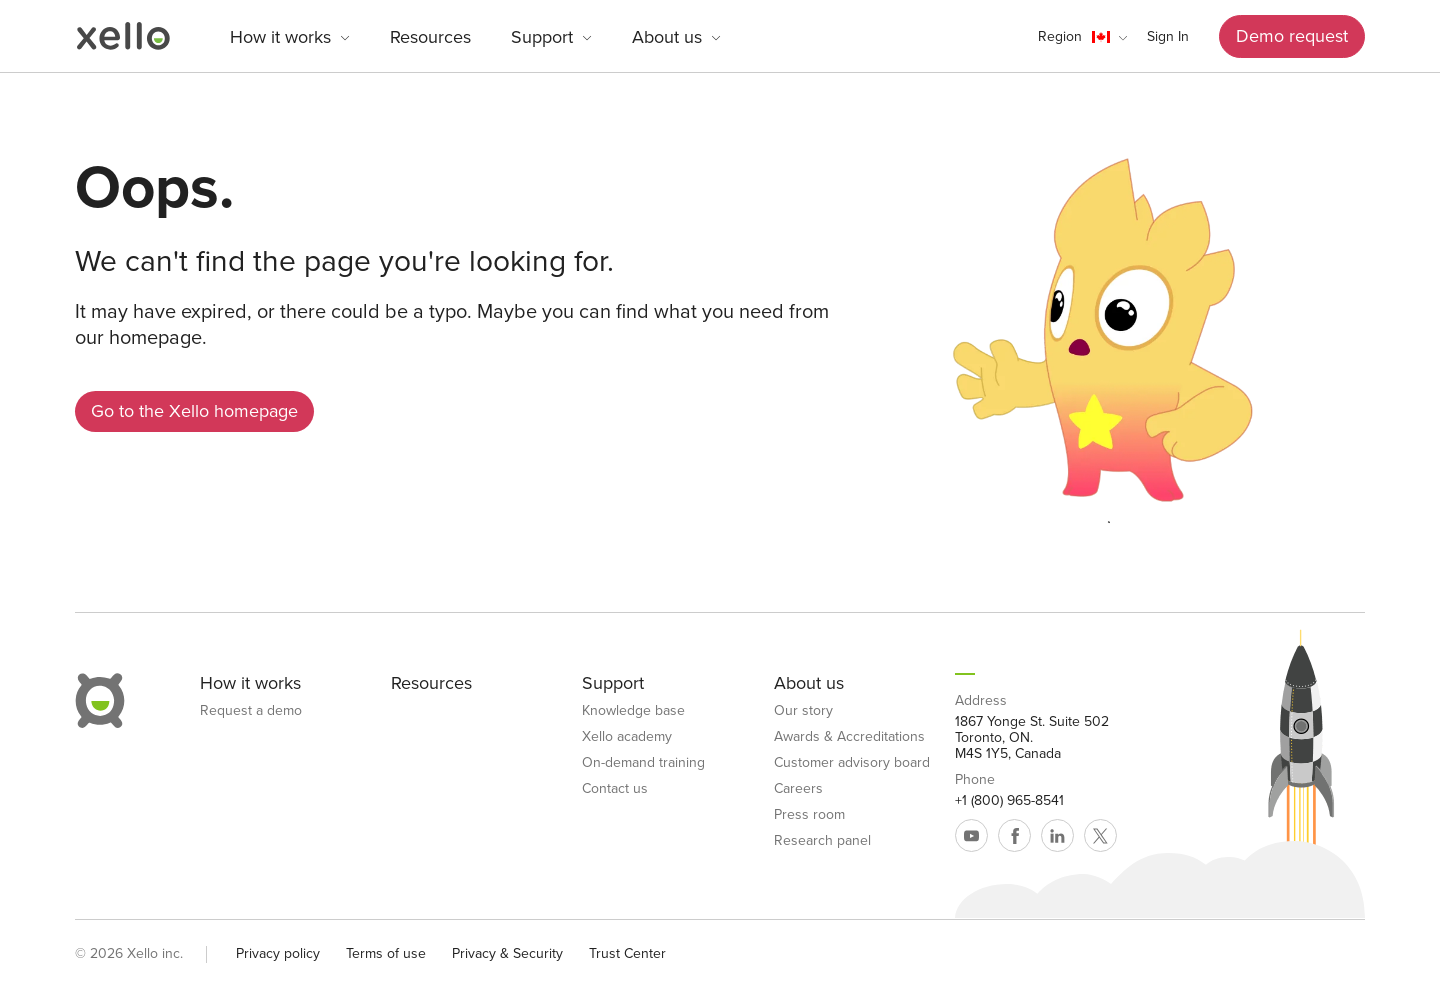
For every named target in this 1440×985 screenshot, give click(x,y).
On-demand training (643, 763)
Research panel (822, 841)
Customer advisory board (852, 763)
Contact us (615, 789)
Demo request (1292, 36)
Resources (430, 37)
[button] (1082, 37)
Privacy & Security (507, 953)
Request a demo (251, 711)
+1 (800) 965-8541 (1009, 801)
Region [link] (1060, 36)
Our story (803, 711)
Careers (798, 789)
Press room (809, 815)
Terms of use (386, 953)
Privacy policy (278, 953)
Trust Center (627, 953)
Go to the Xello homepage (194, 411)
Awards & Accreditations (849, 737)
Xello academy (627, 737)
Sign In (1168, 36)
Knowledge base (633, 711)
